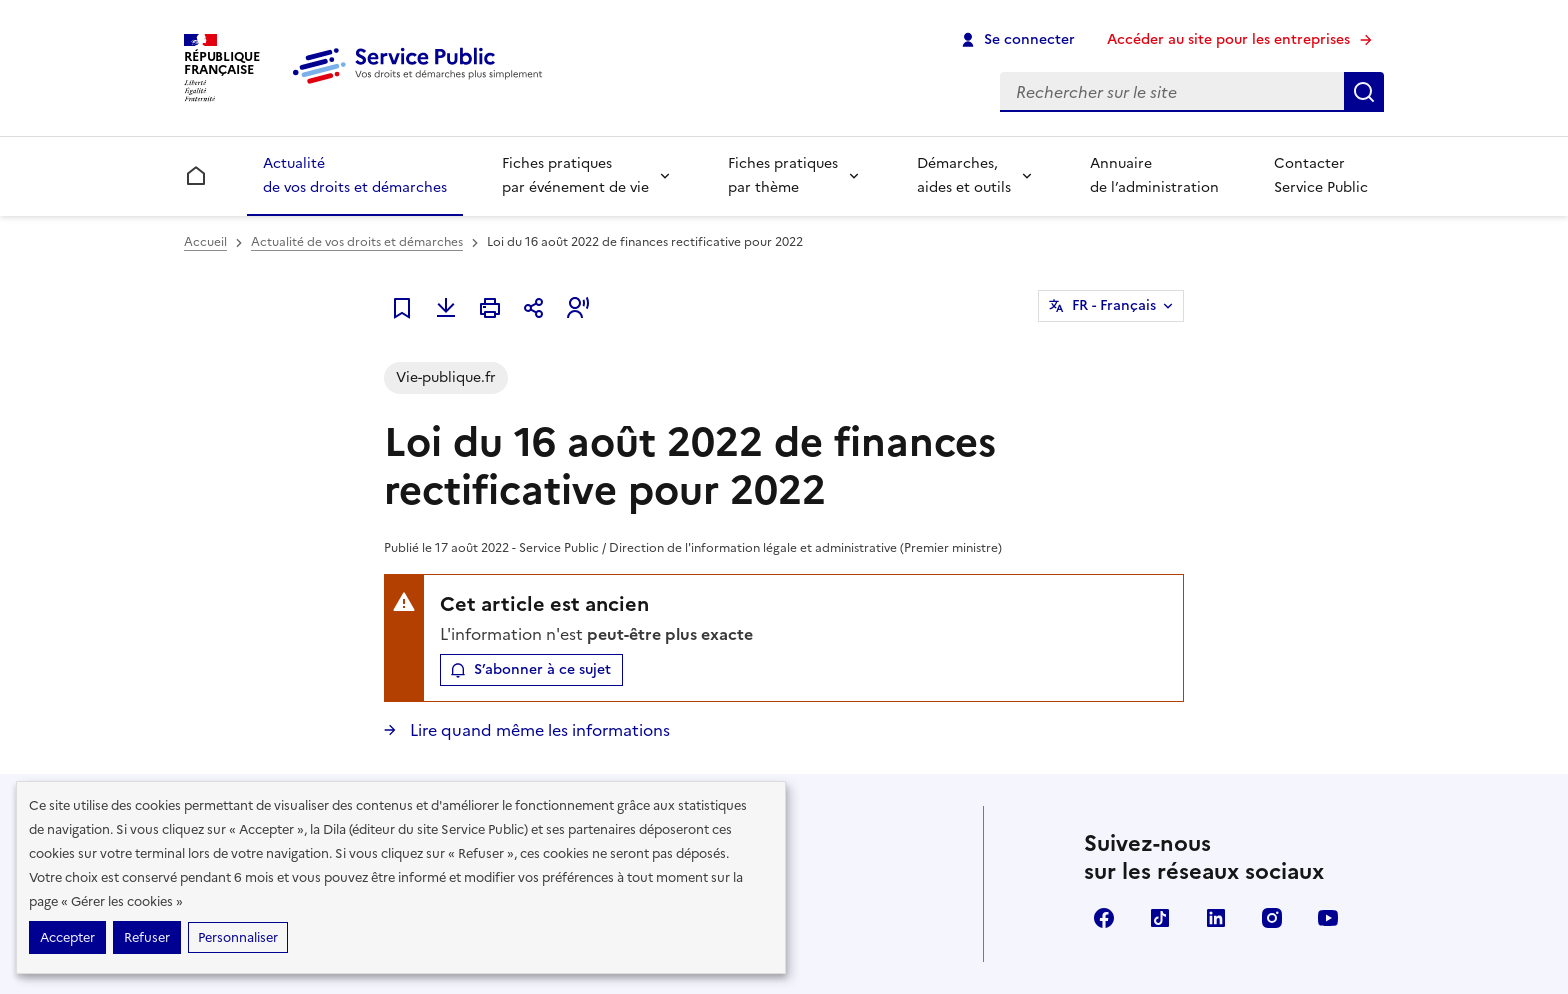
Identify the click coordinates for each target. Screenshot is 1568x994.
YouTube (1328, 918)
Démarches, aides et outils (964, 175)
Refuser (147, 937)
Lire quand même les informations (538, 730)
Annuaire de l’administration (1154, 175)
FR (1114, 306)
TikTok (1160, 918)
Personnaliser (238, 937)
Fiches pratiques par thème (783, 175)
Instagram (1272, 918)
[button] (578, 308)
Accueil (205, 242)
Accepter (67, 937)
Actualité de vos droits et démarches (355, 175)
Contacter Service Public (1321, 175)
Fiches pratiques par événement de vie (575, 175)
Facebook (1104, 918)
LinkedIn (1216, 918)
